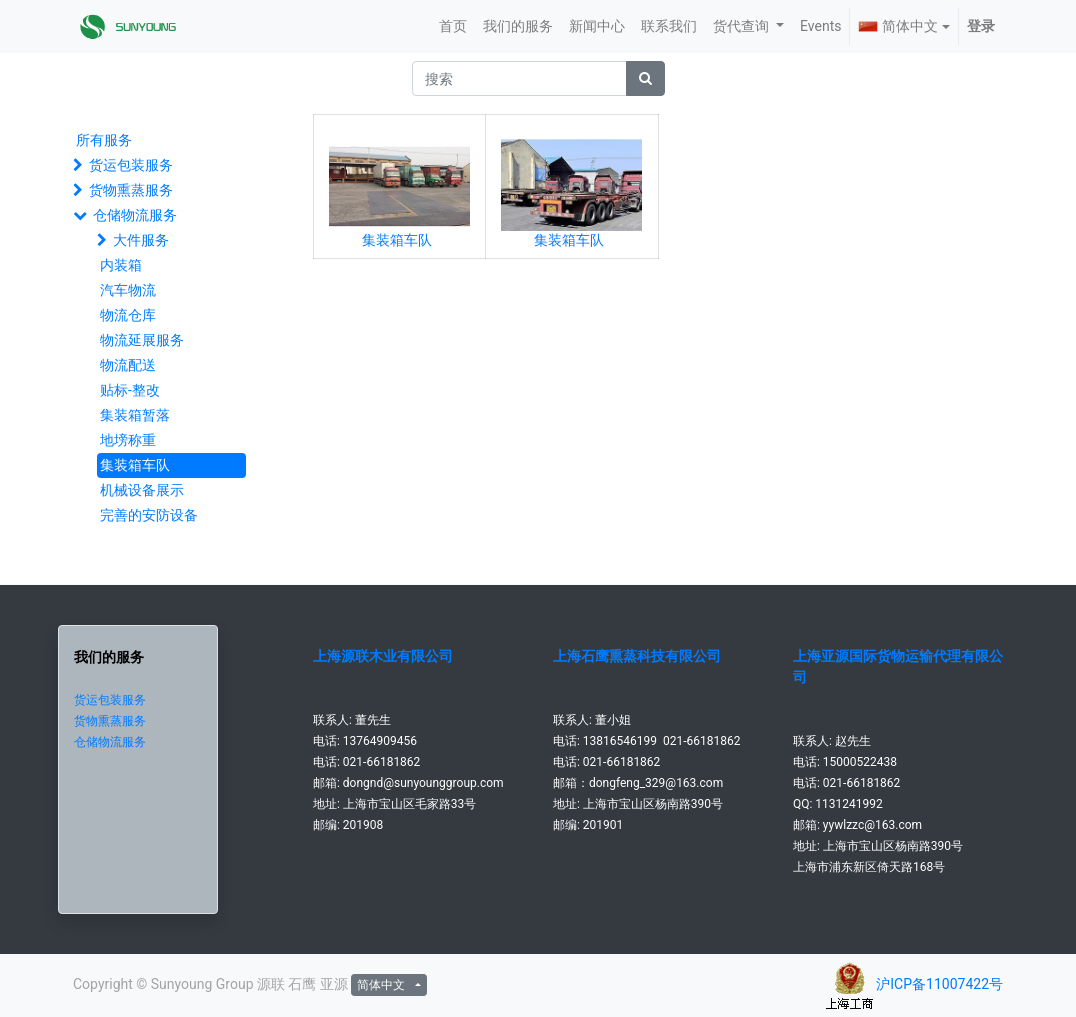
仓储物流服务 (135, 215)
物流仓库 (128, 315)
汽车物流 (128, 290)
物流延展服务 (142, 340)
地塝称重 (128, 440)
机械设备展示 (142, 490)
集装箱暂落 (135, 415)
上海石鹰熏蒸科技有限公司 (637, 656)
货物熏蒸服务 (131, 190)
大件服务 (141, 240)
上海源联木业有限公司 (383, 656)
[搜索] (645, 78)
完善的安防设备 (149, 515)
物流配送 (128, 365)
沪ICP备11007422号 (939, 984)
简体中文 (898, 26)
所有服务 (104, 140)
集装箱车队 (135, 465)
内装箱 (121, 265)
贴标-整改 (130, 390)
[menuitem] (453, 26)
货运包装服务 (131, 165)
